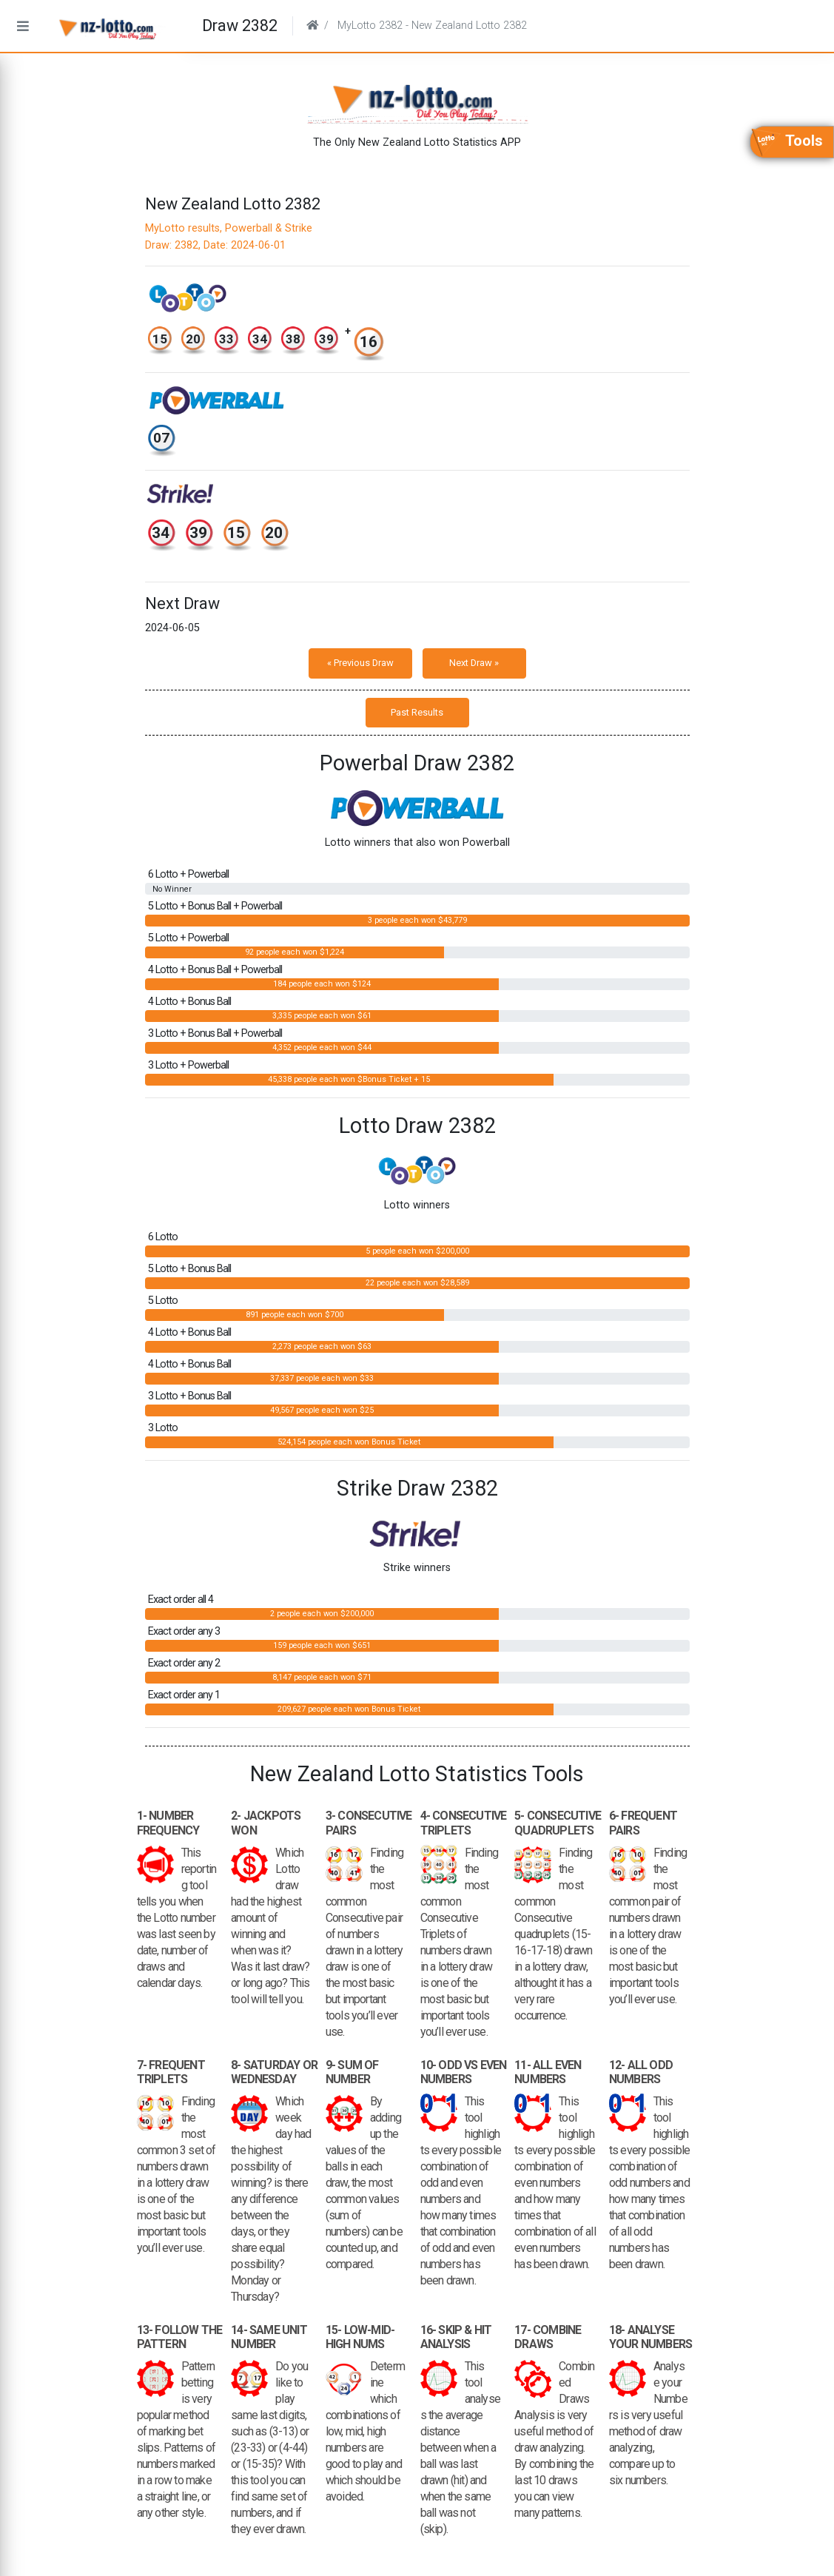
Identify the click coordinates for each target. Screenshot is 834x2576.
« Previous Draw (360, 662)
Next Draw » (474, 662)
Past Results (417, 712)
